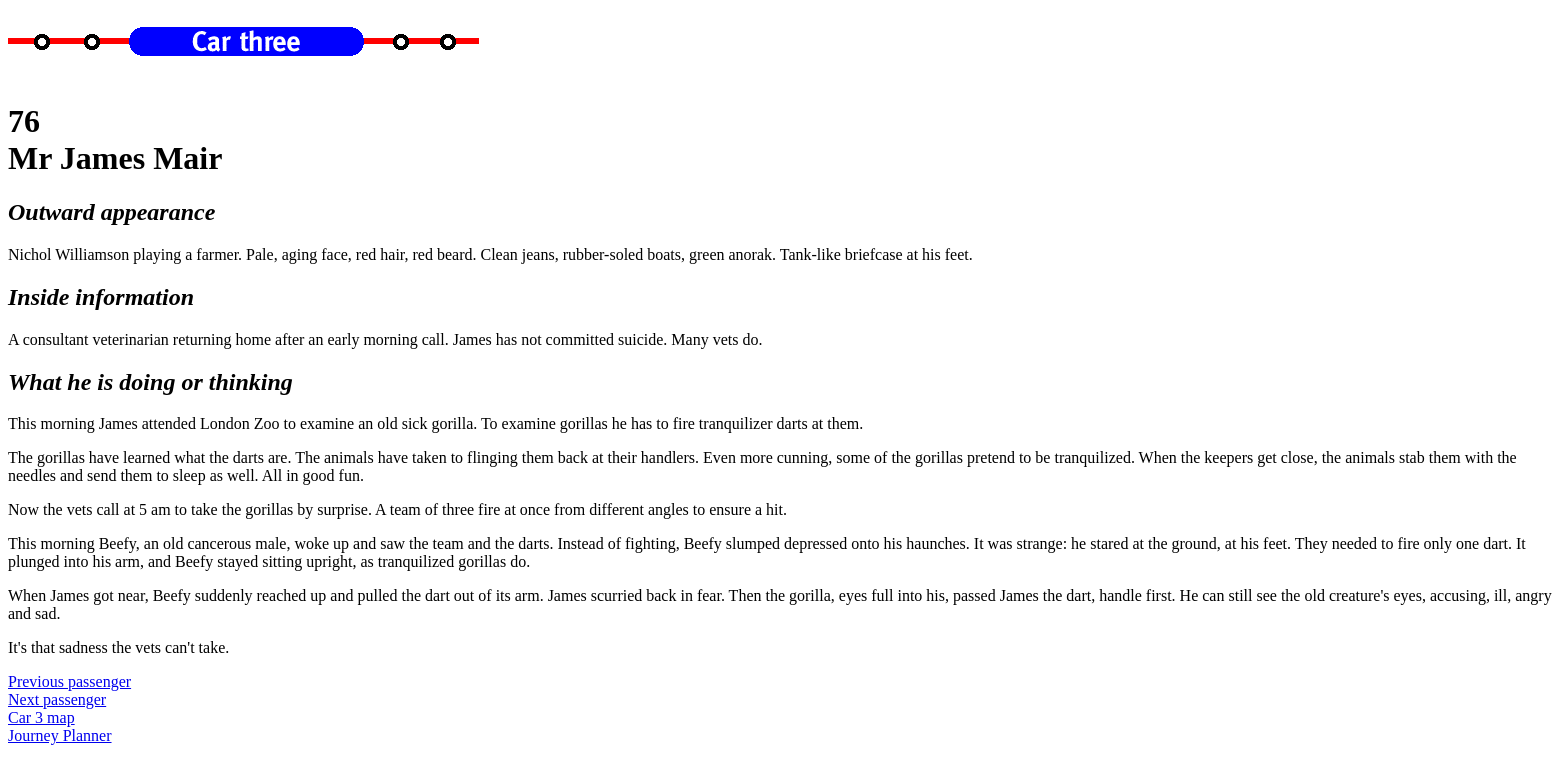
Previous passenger (69, 681)
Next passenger (57, 699)
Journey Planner (60, 735)
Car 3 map (41, 717)
